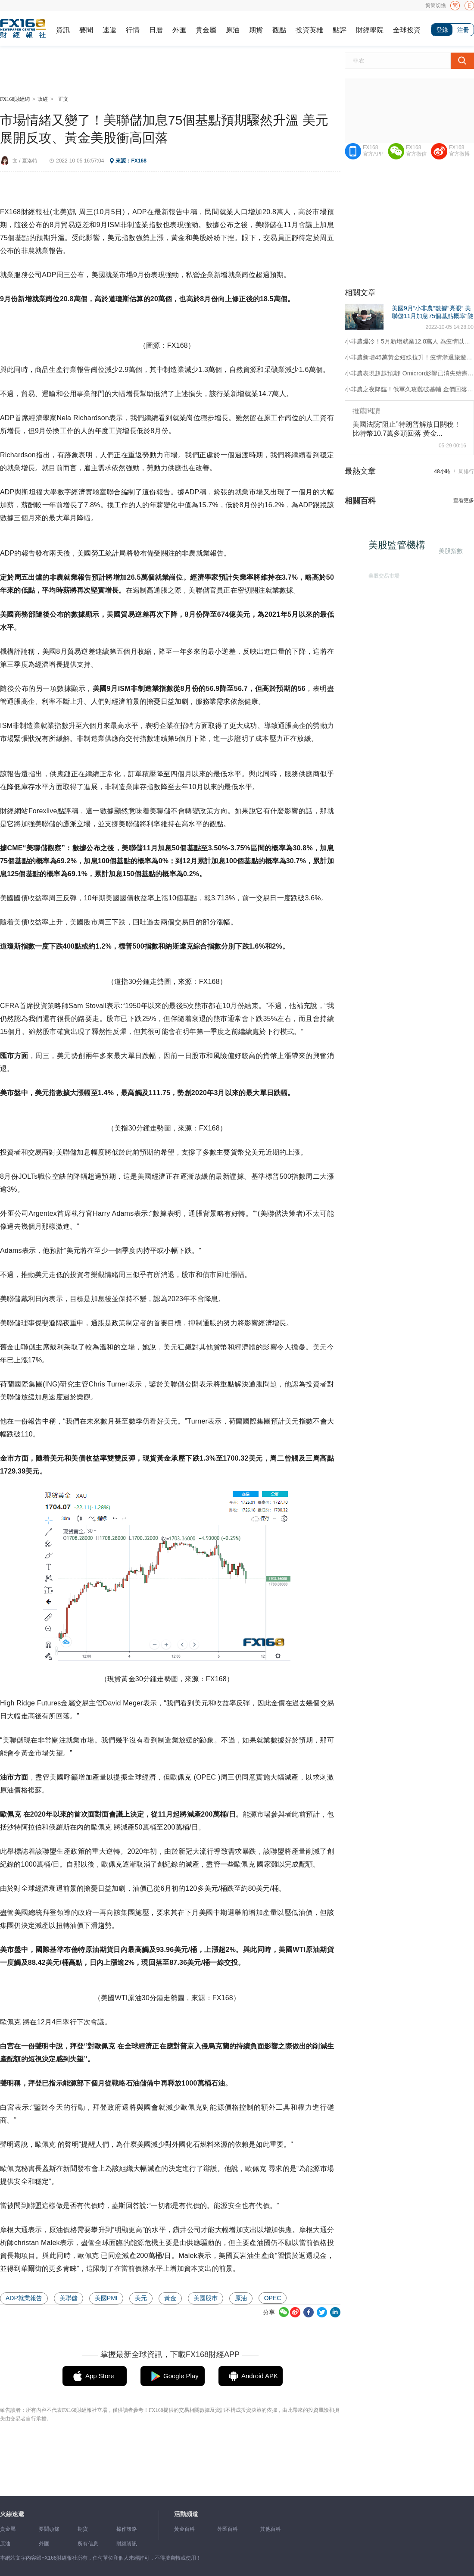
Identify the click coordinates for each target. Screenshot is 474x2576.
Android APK (259, 2375)
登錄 (442, 29)
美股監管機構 (400, 548)
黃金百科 (184, 2529)
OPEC (272, 2298)
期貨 (256, 30)
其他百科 (270, 2529)
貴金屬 (206, 30)
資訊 (63, 30)
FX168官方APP (373, 150)
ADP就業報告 (24, 2298)
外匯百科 (227, 2529)
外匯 (179, 30)
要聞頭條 (49, 2529)
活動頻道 (186, 2514)
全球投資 (407, 30)
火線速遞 (12, 2514)
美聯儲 (68, 2298)
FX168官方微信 (416, 150)
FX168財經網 (15, 99)
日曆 (156, 30)
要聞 (86, 30)
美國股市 (205, 2298)
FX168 (138, 161)
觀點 (279, 30)
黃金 (170, 2298)
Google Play (181, 2375)
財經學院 (370, 30)
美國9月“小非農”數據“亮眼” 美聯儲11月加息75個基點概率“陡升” (433, 316)
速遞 (109, 30)
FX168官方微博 (459, 150)
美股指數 (449, 550)
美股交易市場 (381, 574)
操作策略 (126, 2529)
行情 (133, 30)
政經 (42, 99)
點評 (339, 30)
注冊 (463, 29)
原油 (233, 30)
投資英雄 (309, 30)
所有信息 (88, 2544)
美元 (141, 2298)
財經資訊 (126, 2544)
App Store (99, 2375)
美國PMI (106, 2298)
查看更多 (463, 500)
